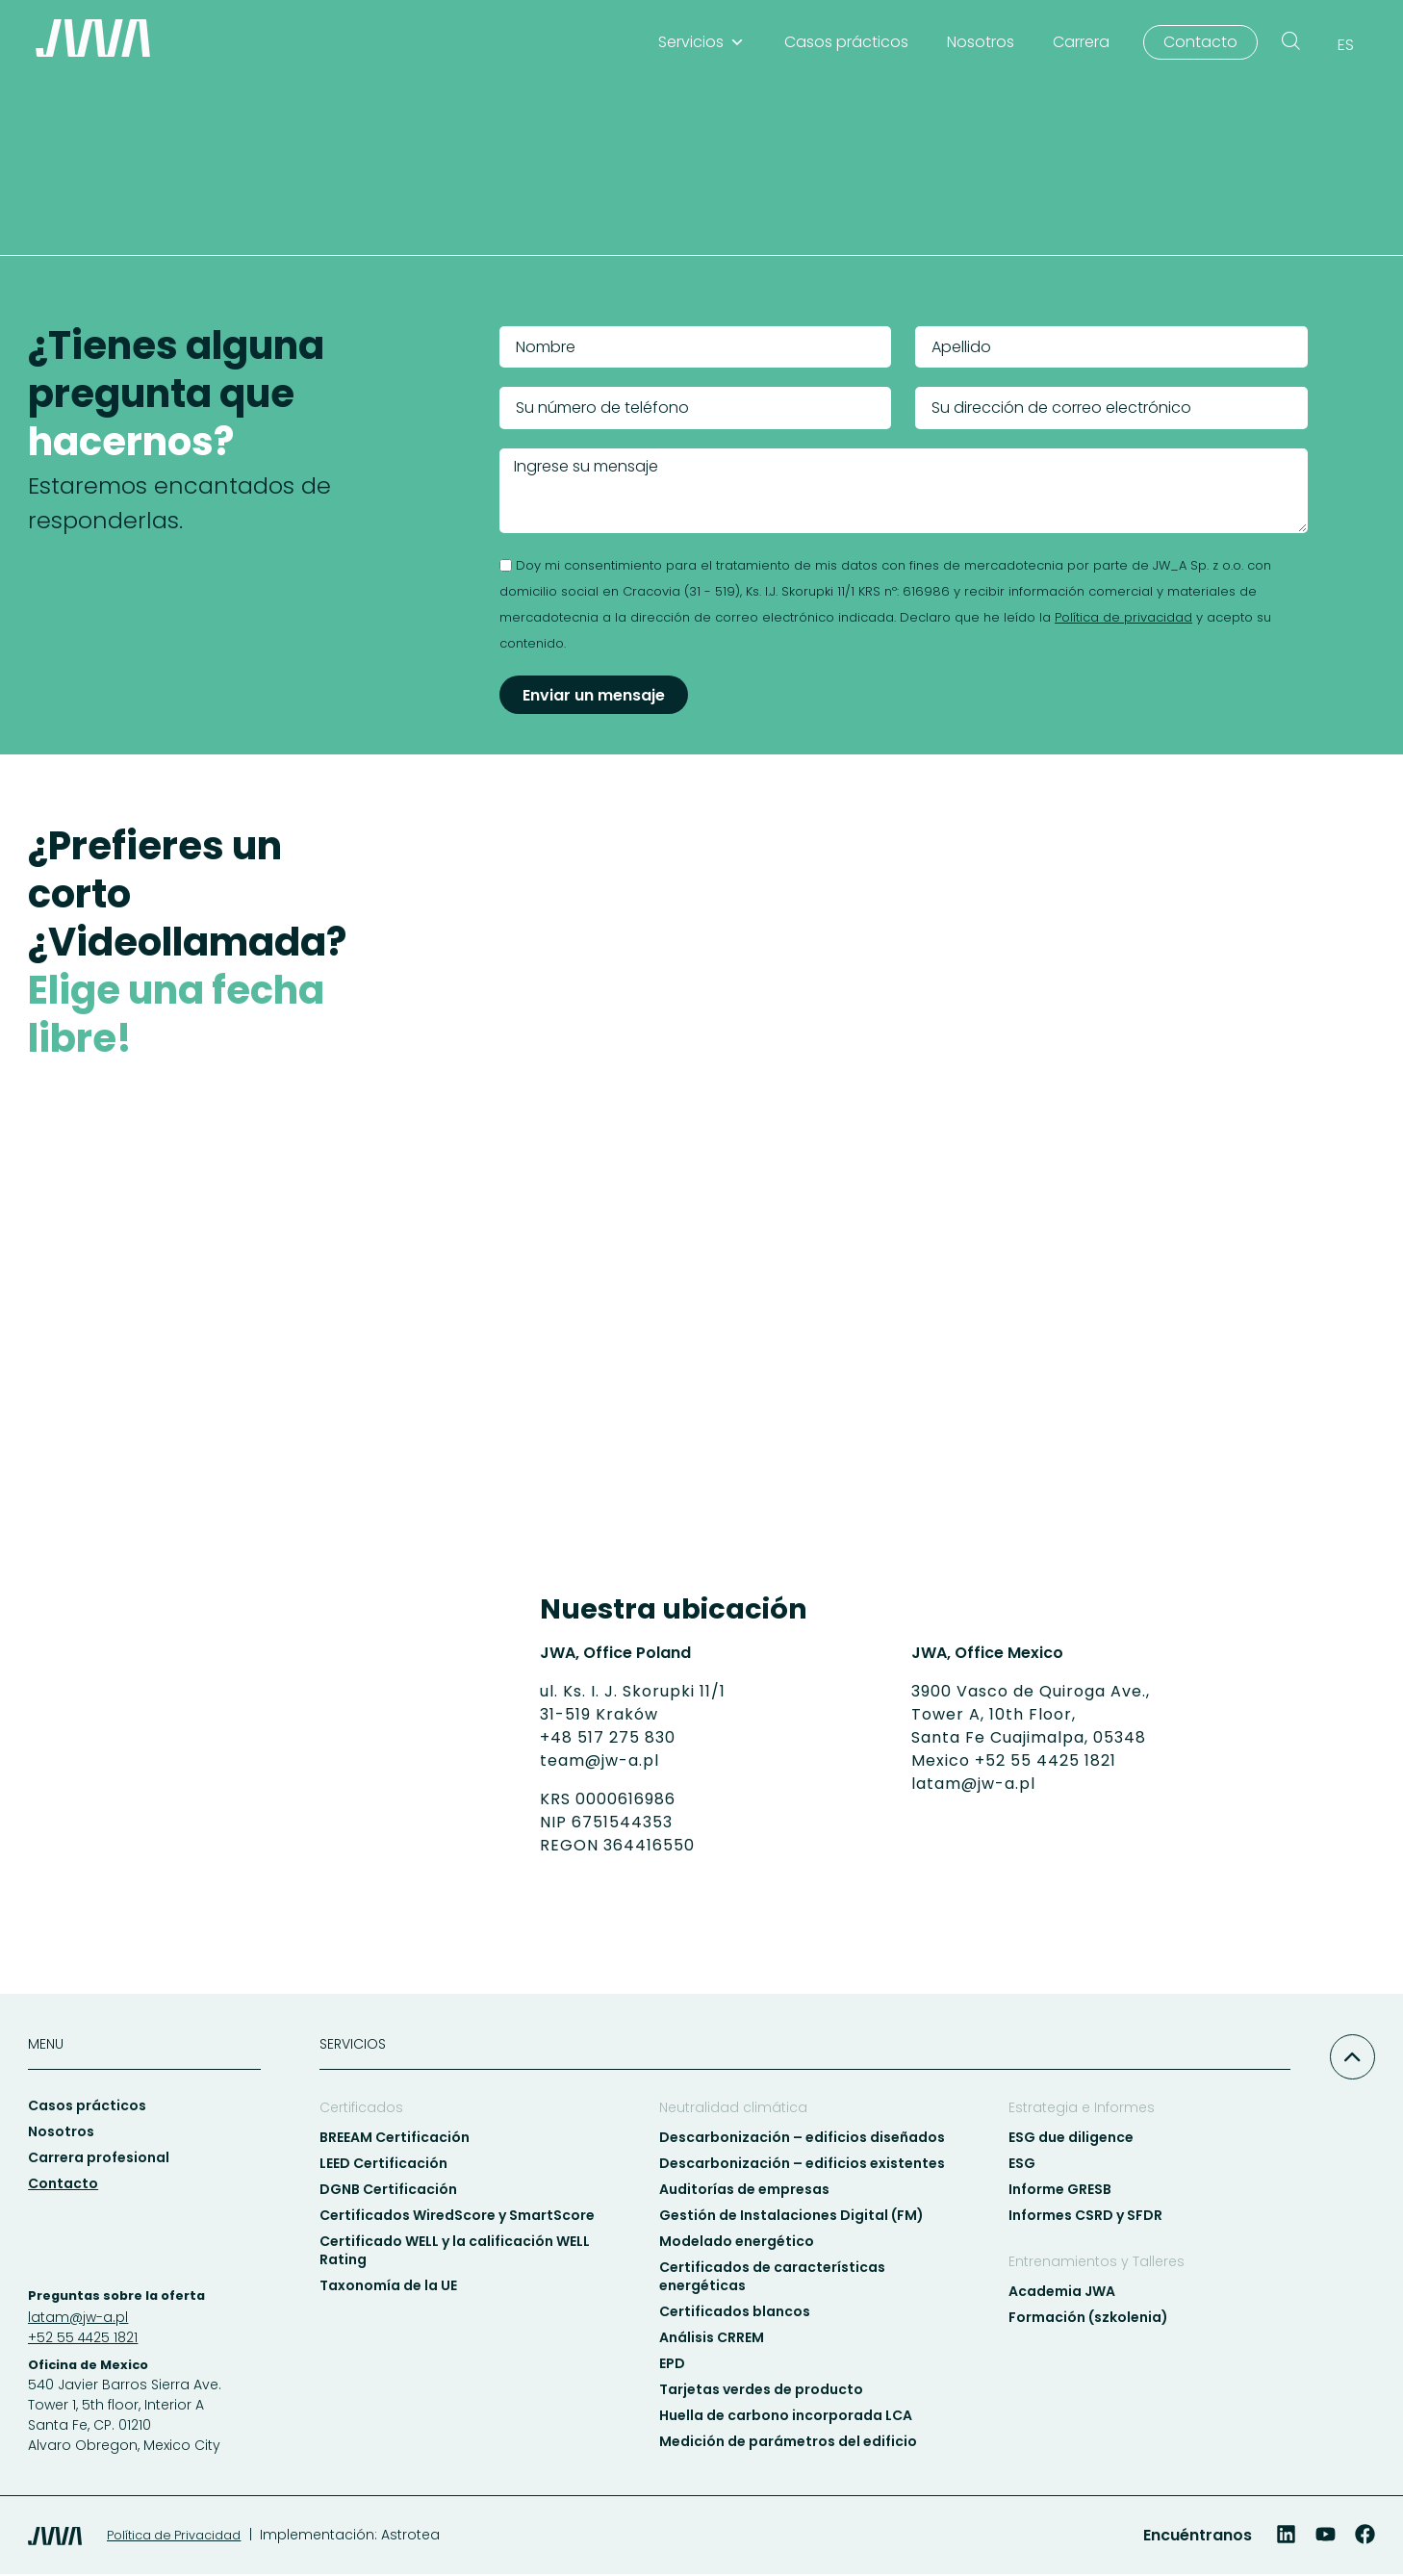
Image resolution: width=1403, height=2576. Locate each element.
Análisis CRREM (711, 2339)
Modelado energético (736, 2243)
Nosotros (982, 42)
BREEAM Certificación (394, 2139)
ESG (1021, 2165)
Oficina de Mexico (88, 2367)
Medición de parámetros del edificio (788, 2443)
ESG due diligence (1071, 2139)
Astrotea (412, 2537)
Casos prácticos (848, 42)
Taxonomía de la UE (388, 2287)
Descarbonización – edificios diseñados (802, 2139)
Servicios (703, 41)
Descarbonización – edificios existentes (802, 2165)
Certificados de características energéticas (772, 2278)
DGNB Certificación (388, 2191)
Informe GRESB (1059, 2191)
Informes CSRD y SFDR (1085, 2217)
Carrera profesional (98, 2159)
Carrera (1083, 42)
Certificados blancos (734, 2313)
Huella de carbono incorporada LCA (785, 2417)
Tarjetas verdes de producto (761, 2391)
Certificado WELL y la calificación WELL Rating (454, 2252)
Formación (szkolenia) (1088, 2319)
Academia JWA (1061, 2293)
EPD (672, 2365)
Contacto (63, 2185)
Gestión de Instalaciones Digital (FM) (791, 2217)
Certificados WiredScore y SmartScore (457, 2217)
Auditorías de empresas (744, 2191)
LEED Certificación (383, 2165)
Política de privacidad (1123, 620)
